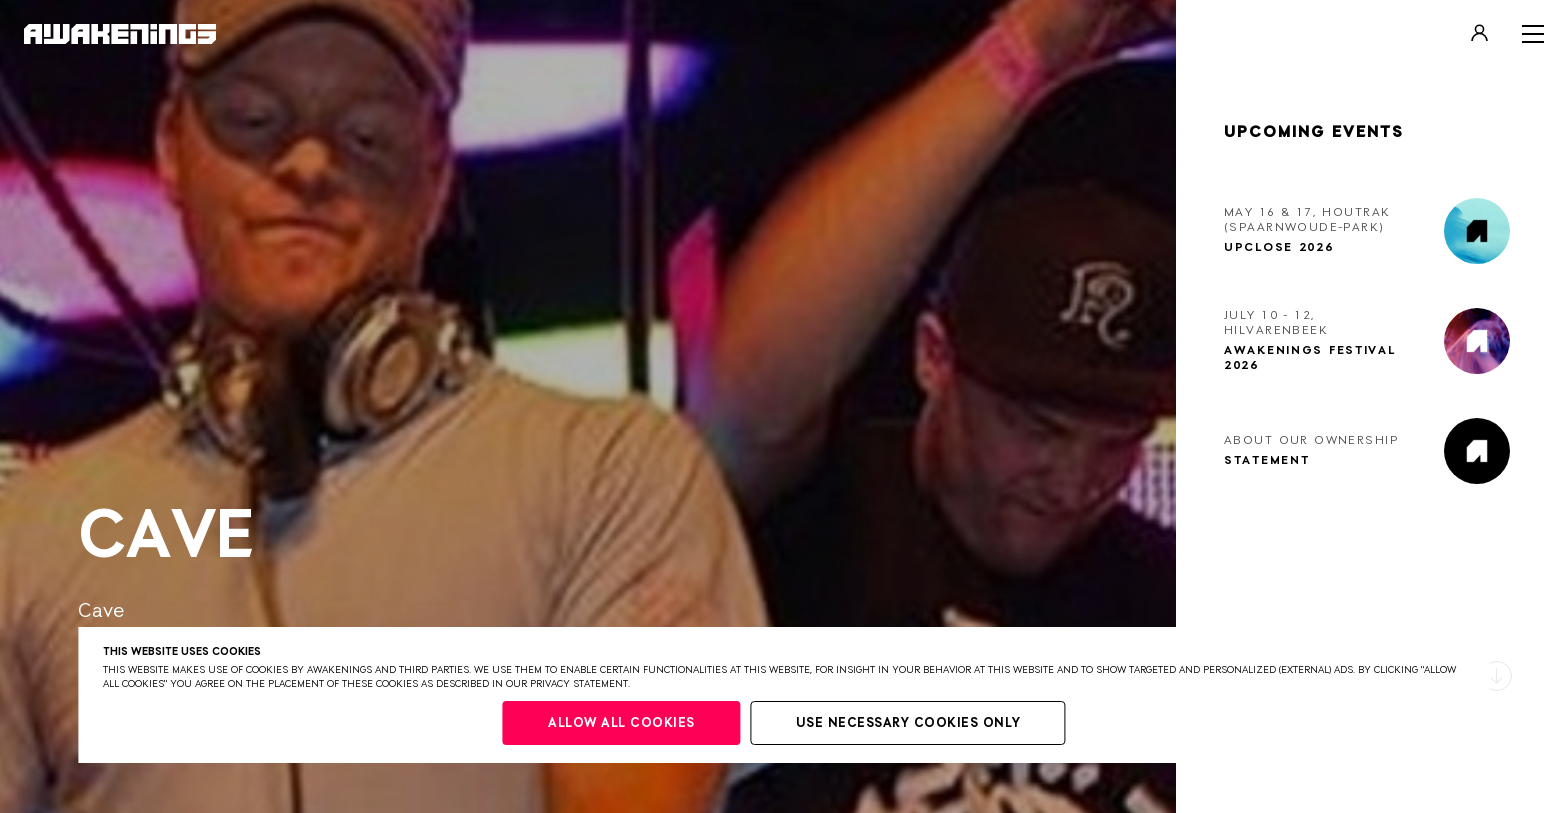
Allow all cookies (621, 723)
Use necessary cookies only (908, 723)
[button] (1497, 676)
